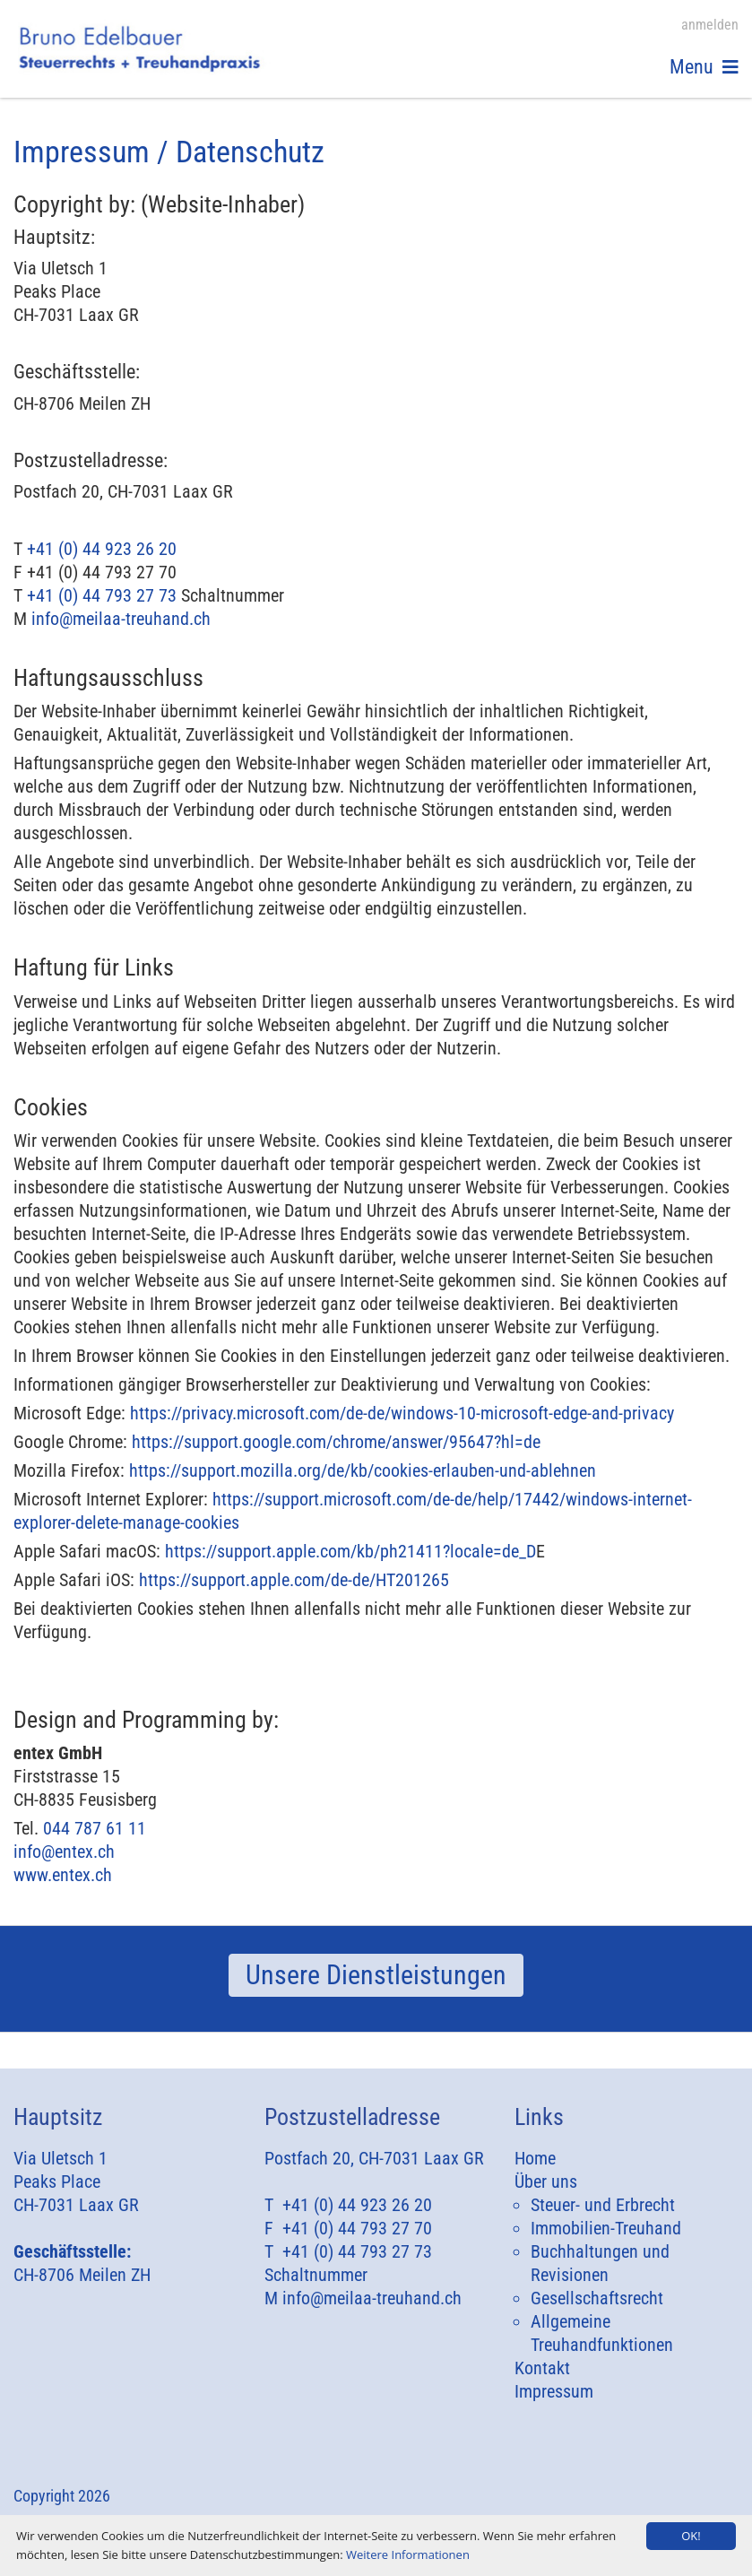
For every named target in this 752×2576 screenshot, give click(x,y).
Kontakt (542, 2368)
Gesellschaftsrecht (597, 2298)
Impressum (553, 2391)
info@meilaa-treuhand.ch (121, 618)
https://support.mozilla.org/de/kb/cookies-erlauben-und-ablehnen (362, 1470)
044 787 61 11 (94, 1828)
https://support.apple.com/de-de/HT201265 (294, 1580)
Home (535, 2158)
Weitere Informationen (408, 2554)
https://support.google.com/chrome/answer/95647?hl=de (336, 1442)
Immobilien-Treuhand (606, 2228)
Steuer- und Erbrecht (603, 2205)
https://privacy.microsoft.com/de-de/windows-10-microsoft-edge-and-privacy (402, 1413)
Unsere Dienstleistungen (376, 1975)
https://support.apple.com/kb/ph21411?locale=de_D (350, 1551)
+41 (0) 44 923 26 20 (102, 548)
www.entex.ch (62, 1875)
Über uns (545, 2181)
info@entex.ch (64, 1851)
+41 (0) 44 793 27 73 (102, 595)
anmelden (710, 24)
